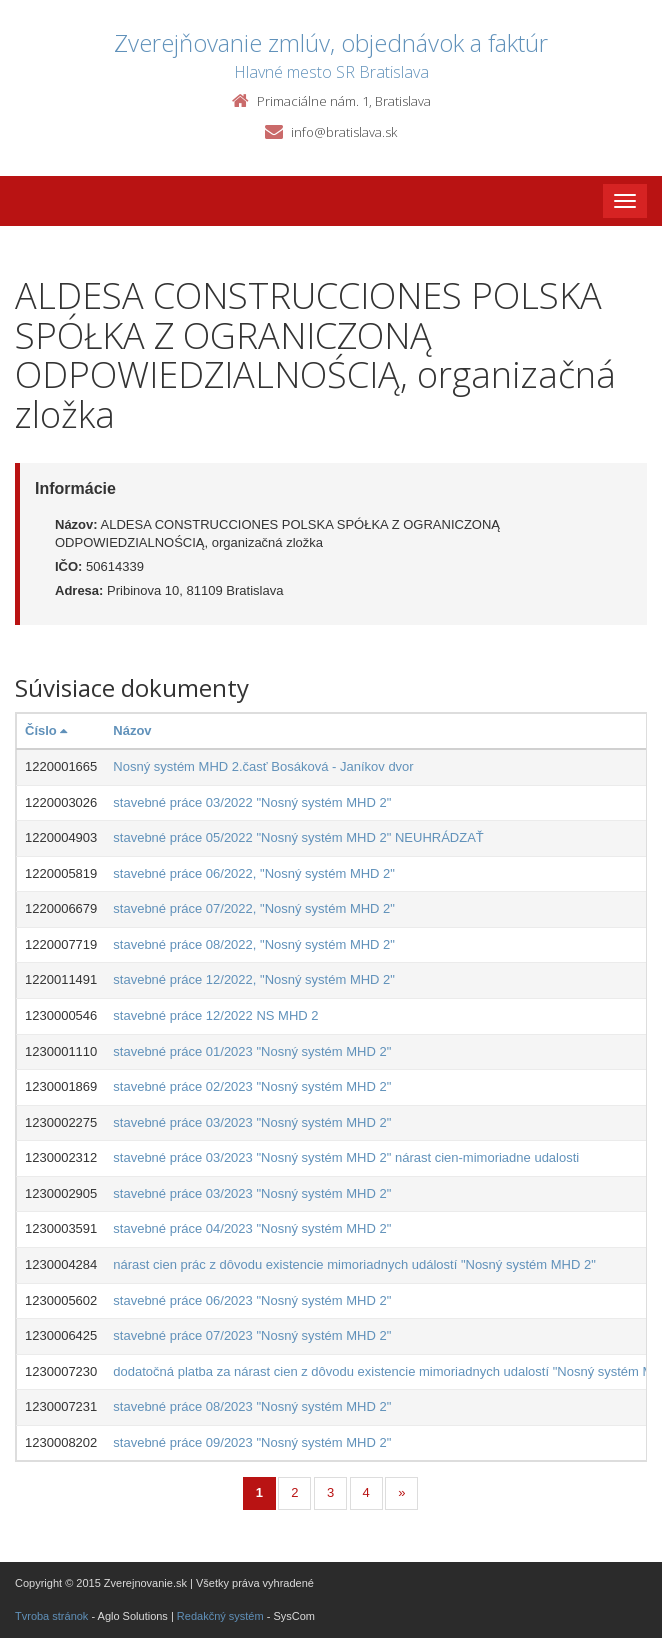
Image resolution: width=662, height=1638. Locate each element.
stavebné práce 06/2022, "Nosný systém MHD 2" (254, 873)
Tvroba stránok (51, 1616)
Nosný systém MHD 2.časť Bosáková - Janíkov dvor (263, 766)
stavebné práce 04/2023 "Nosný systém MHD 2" (252, 1228)
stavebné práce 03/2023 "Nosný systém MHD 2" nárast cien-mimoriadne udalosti (346, 1157)
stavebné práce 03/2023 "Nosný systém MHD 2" (252, 1122)
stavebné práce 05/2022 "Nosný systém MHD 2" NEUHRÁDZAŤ (298, 837)
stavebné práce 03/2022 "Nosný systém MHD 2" (252, 802)
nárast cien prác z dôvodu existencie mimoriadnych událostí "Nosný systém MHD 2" (354, 1264)
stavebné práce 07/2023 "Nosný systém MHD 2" (252, 1335)
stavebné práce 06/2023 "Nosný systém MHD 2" (252, 1300)
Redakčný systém (220, 1616)
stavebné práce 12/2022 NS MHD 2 (215, 1015)
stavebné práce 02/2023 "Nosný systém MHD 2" (252, 1086)
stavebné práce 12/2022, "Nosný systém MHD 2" (254, 979)
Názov (132, 730)
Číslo (46, 730)
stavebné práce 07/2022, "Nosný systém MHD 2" (254, 908)
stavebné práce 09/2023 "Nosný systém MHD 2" (252, 1442)
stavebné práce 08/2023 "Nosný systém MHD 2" (252, 1406)
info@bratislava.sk (344, 132)
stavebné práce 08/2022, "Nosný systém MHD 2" (254, 944)
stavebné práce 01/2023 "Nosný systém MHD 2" (252, 1051)
